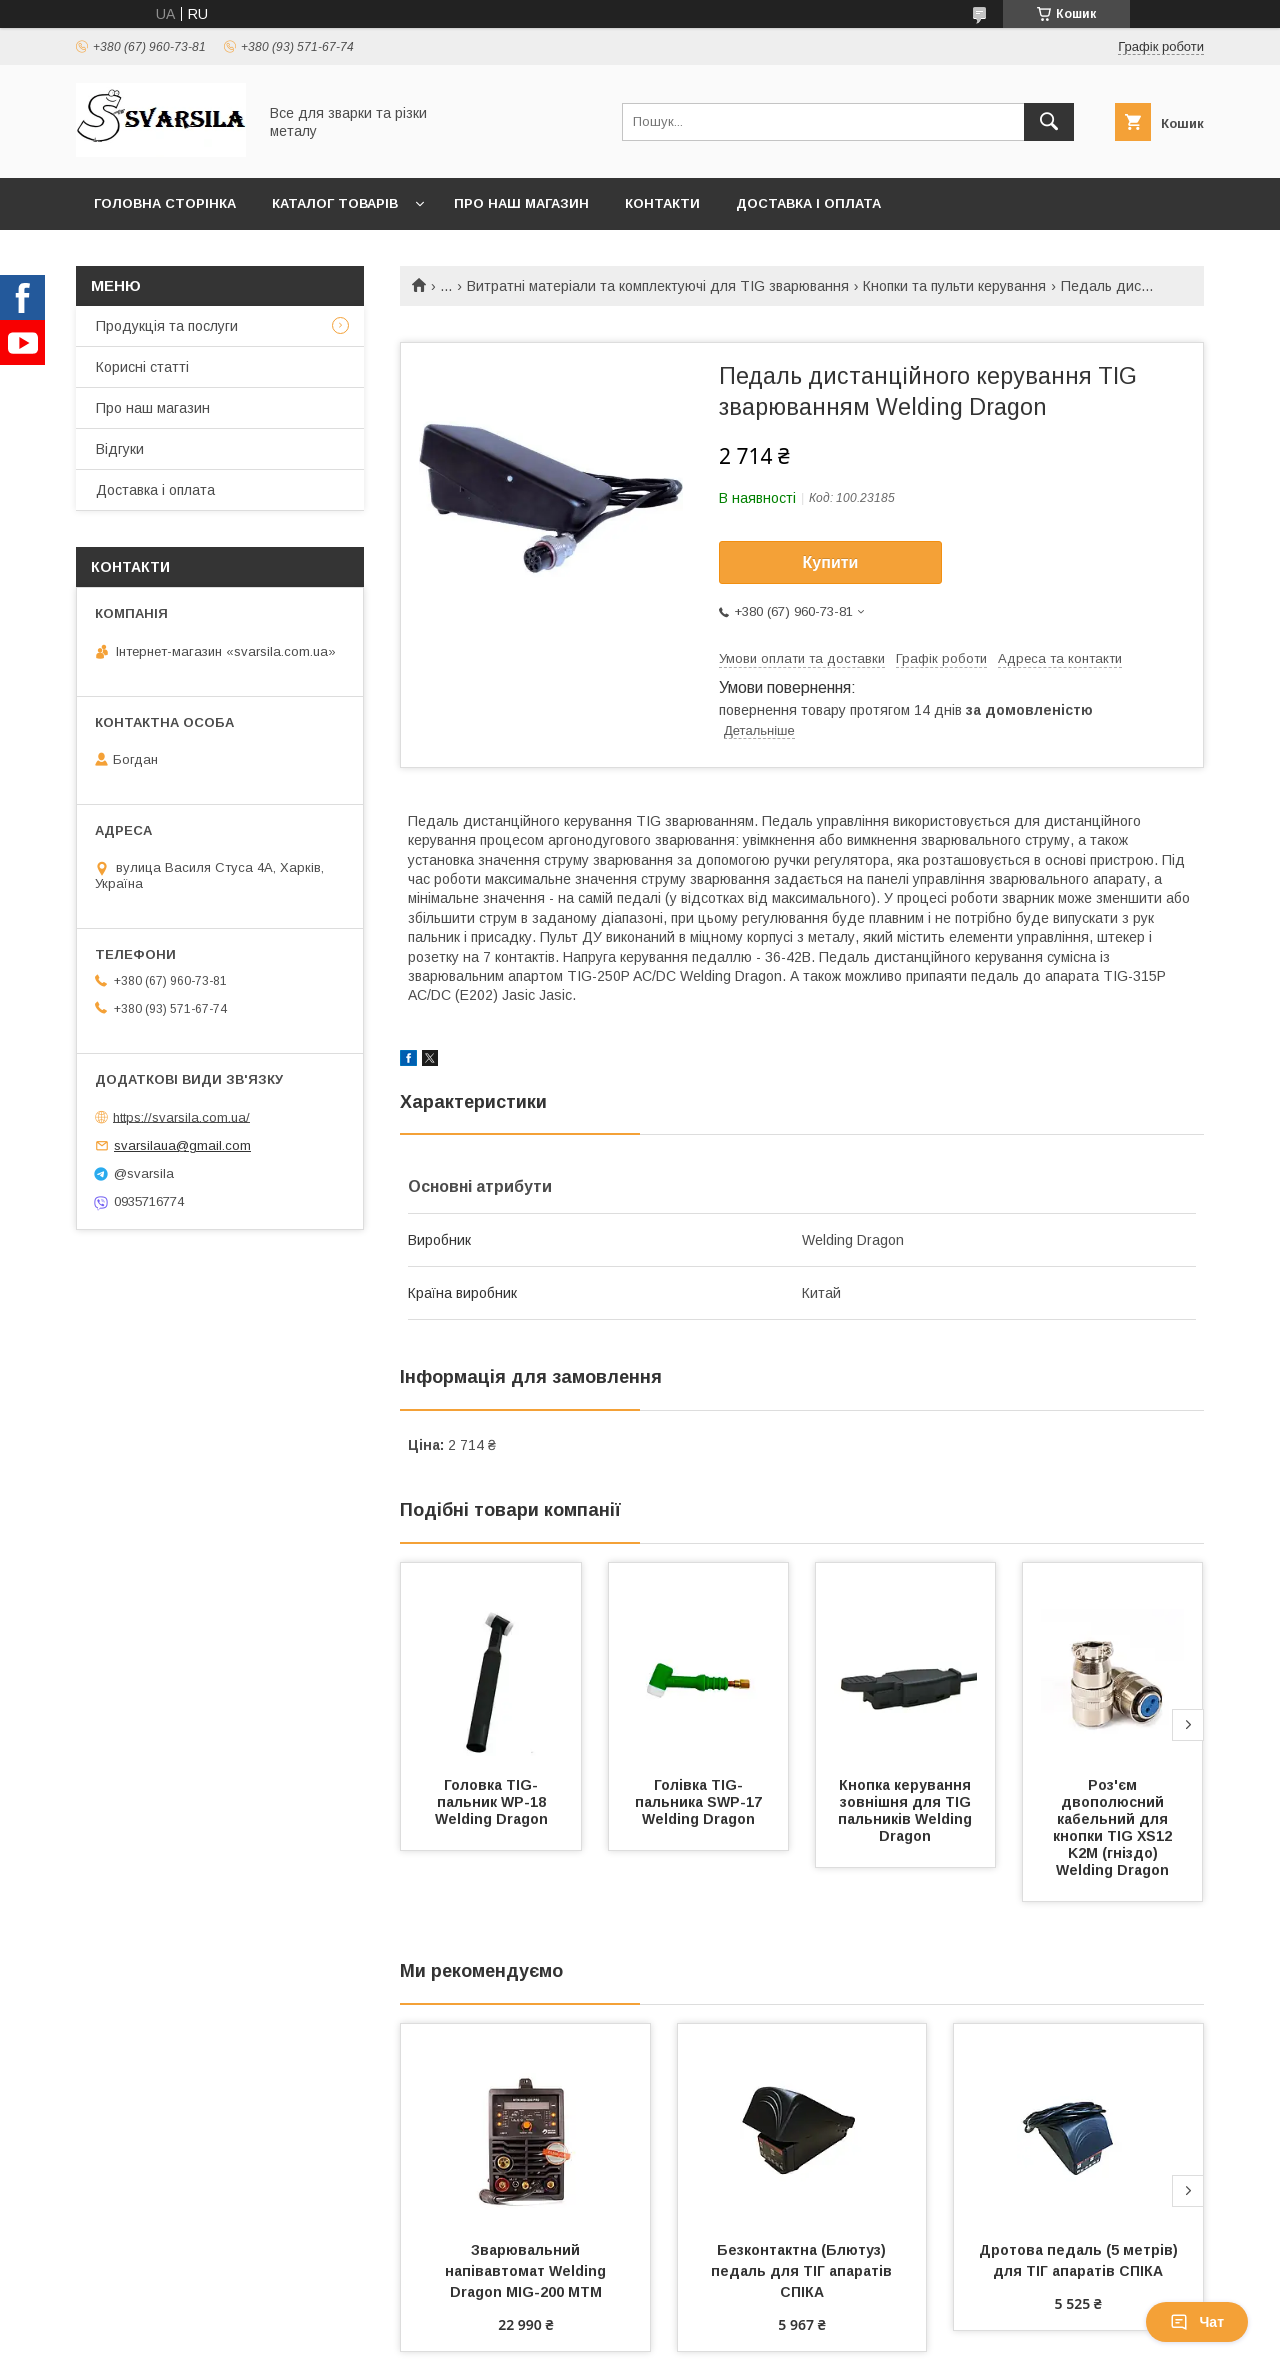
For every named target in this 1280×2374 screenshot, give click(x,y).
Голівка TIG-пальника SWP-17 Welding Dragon (700, 1802)
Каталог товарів (335, 203)
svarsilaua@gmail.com (182, 1145)
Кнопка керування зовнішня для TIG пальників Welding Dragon (907, 1810)
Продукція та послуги (167, 326)
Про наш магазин (521, 203)
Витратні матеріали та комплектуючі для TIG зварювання (658, 286)
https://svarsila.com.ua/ (181, 1116)
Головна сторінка (165, 203)
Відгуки (120, 449)
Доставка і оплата (808, 203)
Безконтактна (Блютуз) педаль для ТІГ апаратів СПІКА (803, 2271)
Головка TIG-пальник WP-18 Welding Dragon (492, 1802)
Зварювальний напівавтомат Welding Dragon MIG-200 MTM (527, 2271)
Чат (1197, 2322)
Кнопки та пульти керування (954, 286)
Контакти (662, 203)
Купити (831, 562)
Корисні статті (142, 367)
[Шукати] (1049, 122)
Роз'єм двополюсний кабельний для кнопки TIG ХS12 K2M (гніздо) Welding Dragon (1114, 1827)
